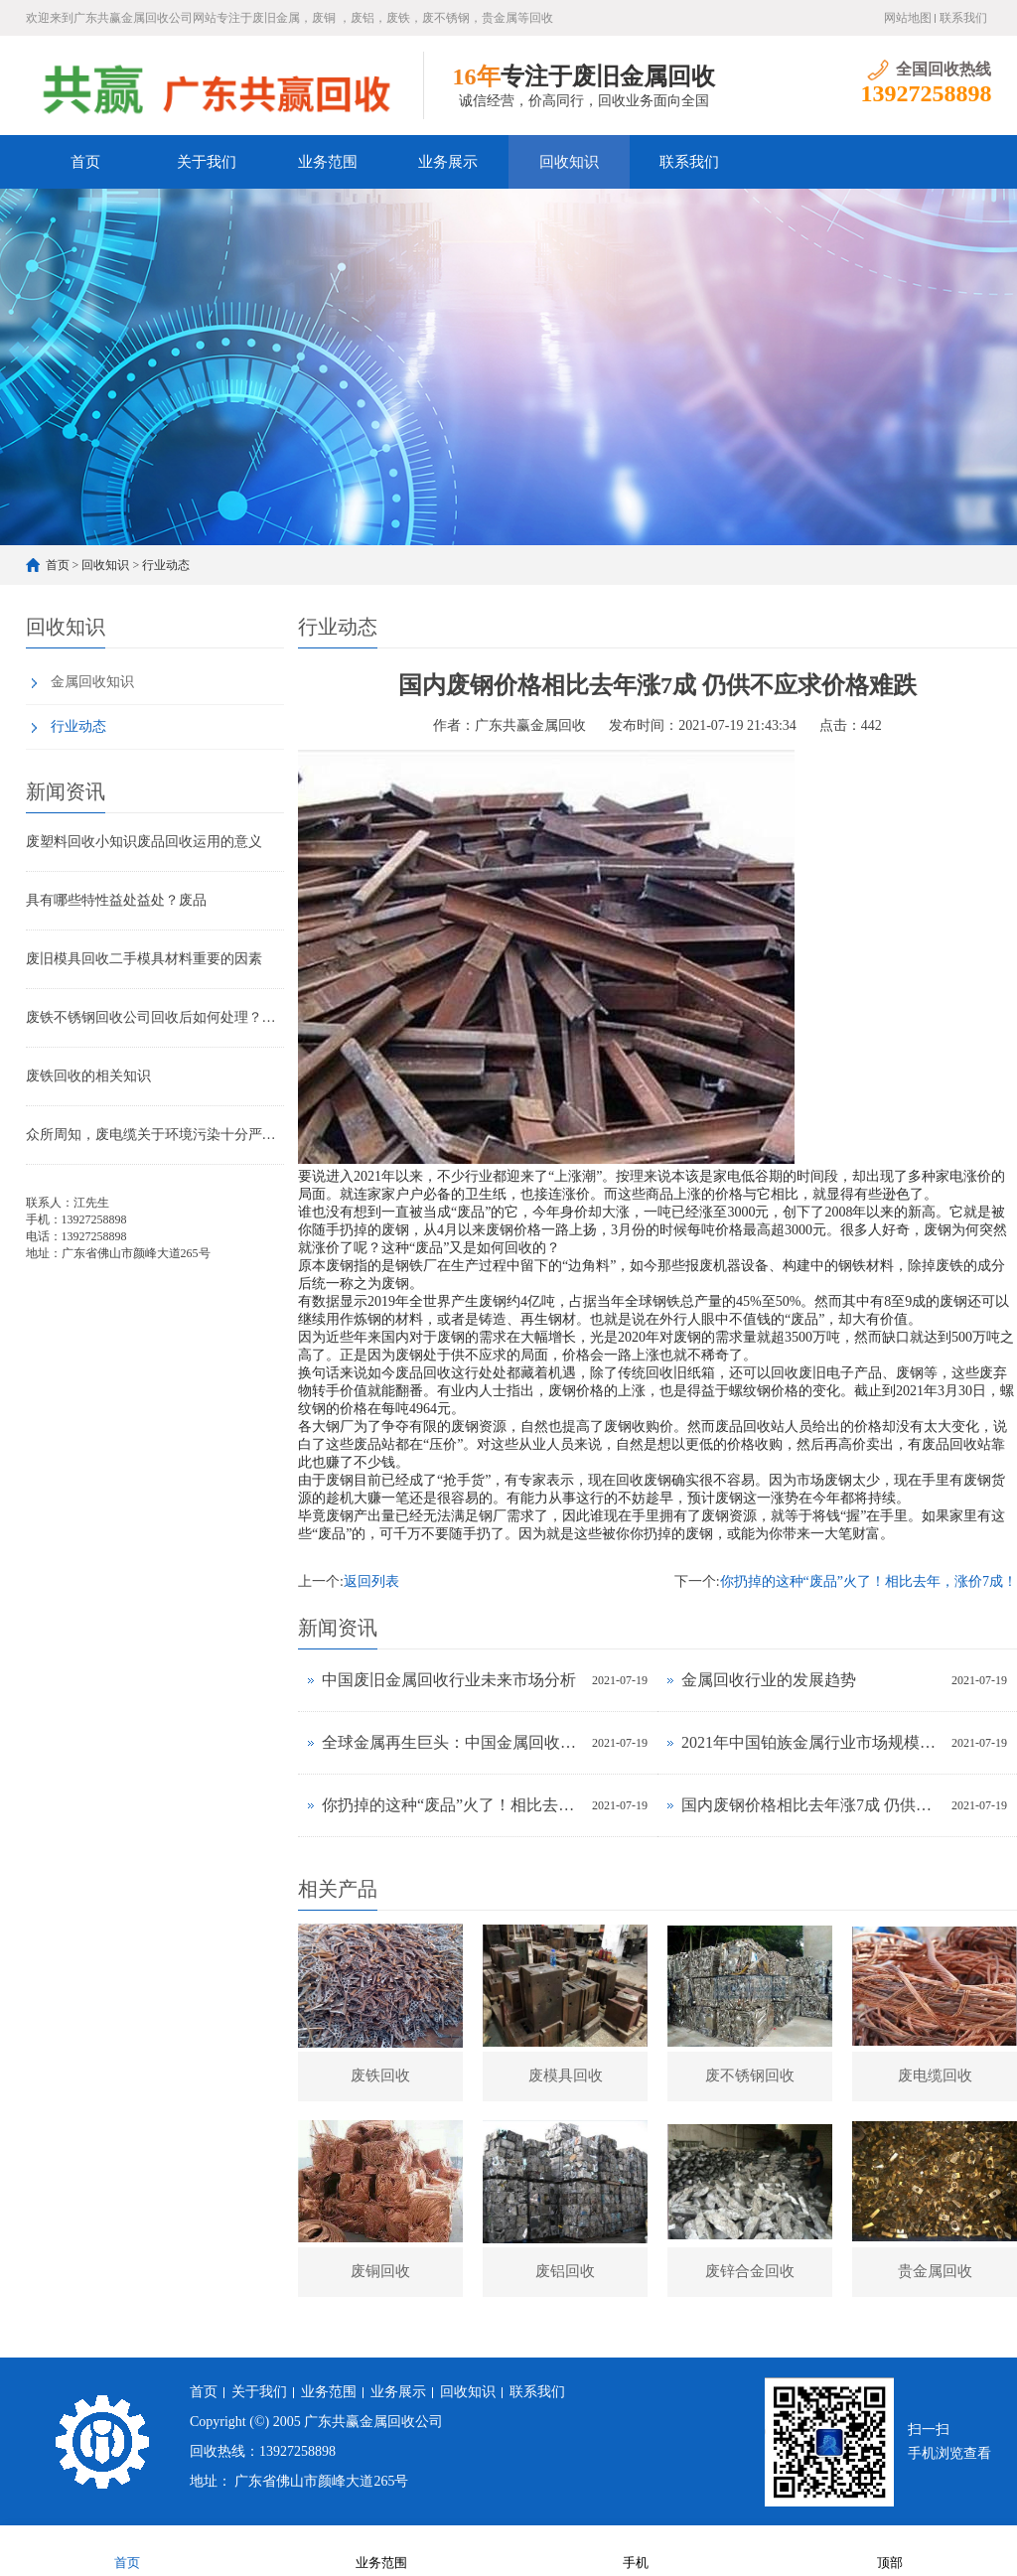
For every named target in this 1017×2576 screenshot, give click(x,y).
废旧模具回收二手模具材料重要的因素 (144, 958)
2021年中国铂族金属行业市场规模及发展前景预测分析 (811, 1742)
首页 (85, 162)
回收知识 (569, 162)
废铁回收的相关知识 (88, 1076)
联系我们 (963, 18)
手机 (636, 2549)
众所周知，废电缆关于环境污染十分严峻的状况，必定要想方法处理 (155, 1134)
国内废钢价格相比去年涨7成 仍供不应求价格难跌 (811, 1804)
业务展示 (448, 162)
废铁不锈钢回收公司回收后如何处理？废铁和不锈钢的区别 (155, 1017)
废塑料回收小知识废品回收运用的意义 (144, 841)
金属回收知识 (92, 681)
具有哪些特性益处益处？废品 (116, 900)
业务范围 (328, 162)
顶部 (890, 2549)
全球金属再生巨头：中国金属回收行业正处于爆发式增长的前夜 (452, 1742)
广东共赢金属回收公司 (373, 2421)
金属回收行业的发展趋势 (768, 1679)
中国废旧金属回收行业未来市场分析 (449, 1679)
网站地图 (908, 18)
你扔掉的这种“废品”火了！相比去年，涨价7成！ (868, 1581)
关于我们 (206, 162)
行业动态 (166, 565)
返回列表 (371, 1581)
